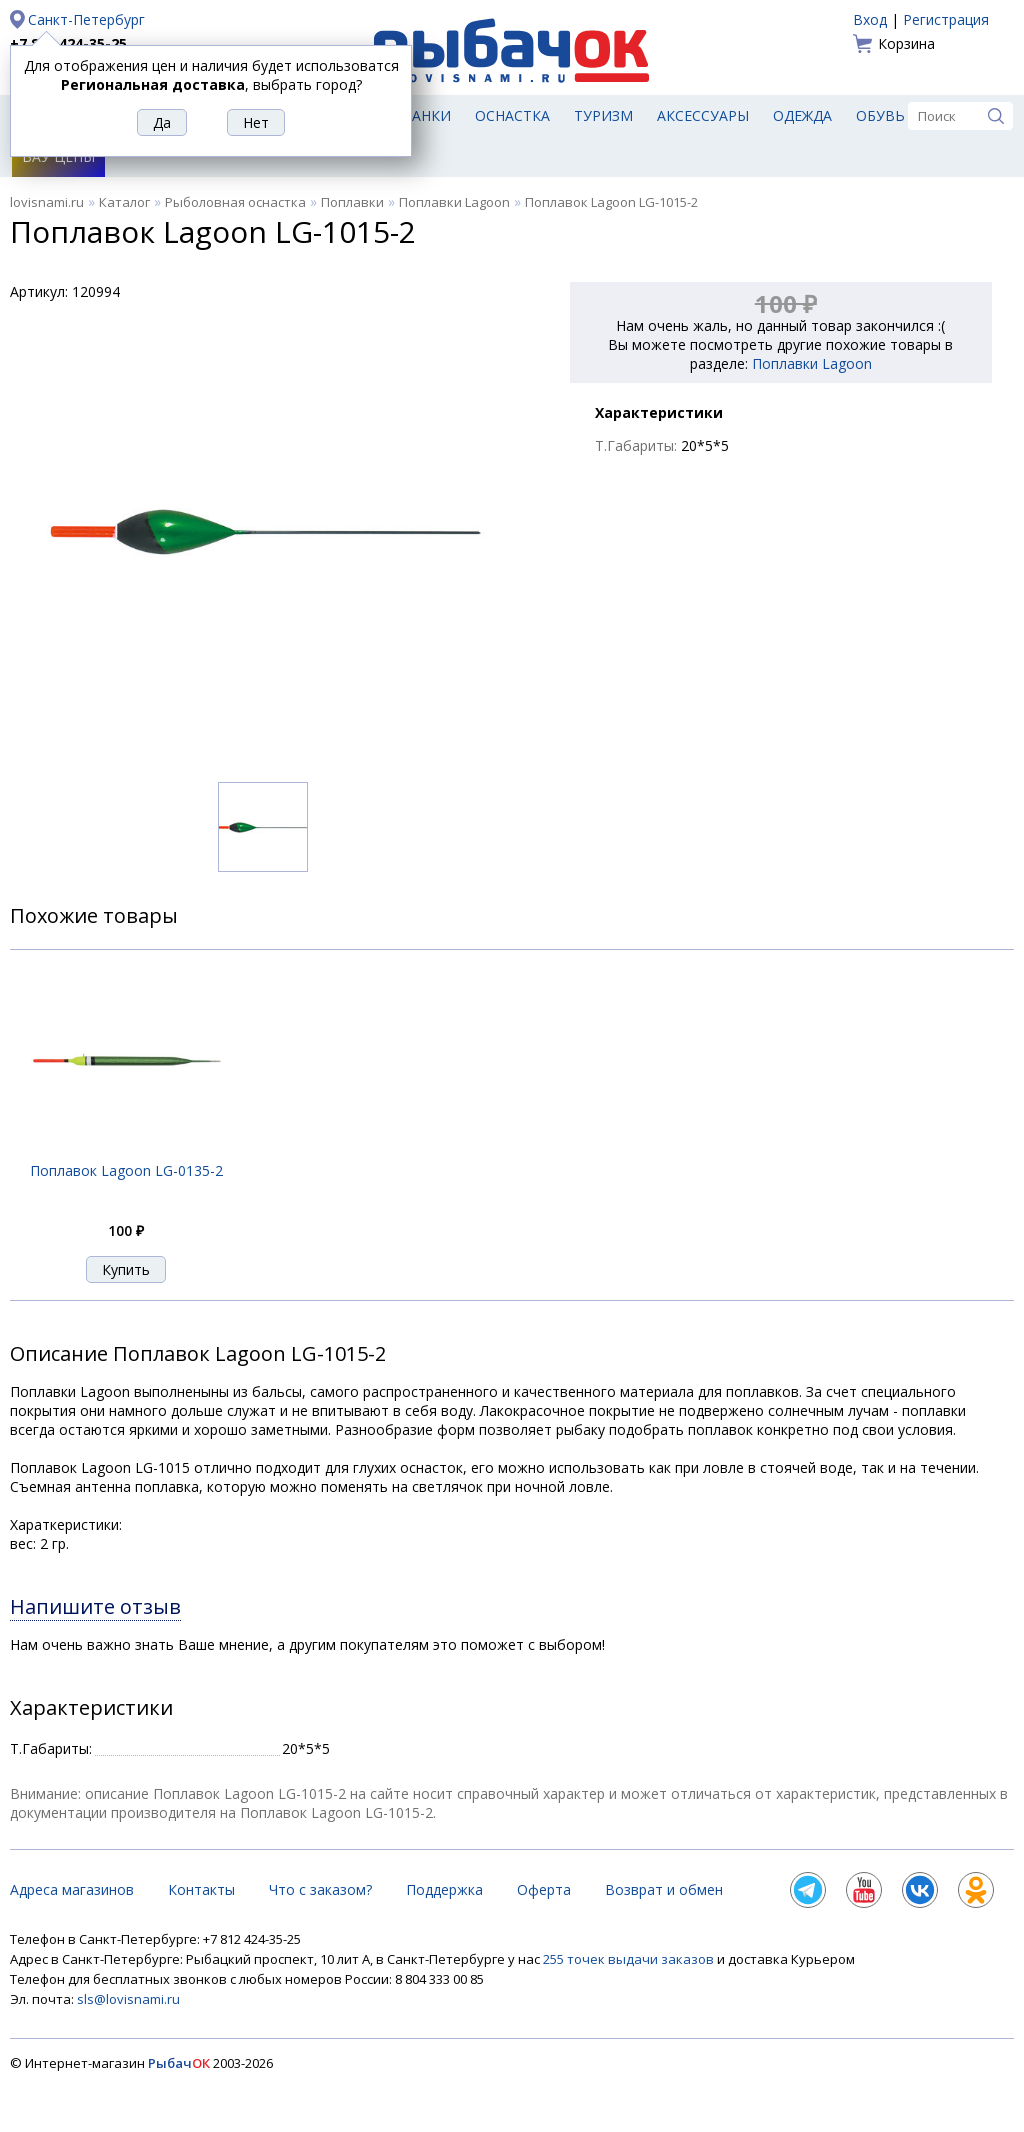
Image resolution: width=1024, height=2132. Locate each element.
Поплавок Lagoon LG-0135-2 (126, 1170)
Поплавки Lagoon (454, 202)
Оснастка (512, 115)
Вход (870, 19)
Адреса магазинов (72, 1889)
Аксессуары (703, 115)
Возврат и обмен (664, 1889)
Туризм (603, 115)
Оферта (544, 1889)
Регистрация (946, 19)
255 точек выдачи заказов (630, 1959)
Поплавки (352, 202)
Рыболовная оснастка (235, 202)
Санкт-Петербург (86, 19)
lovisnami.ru (47, 202)
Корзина (906, 43)
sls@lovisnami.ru (128, 1999)
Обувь (880, 115)
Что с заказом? (320, 1889)
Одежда (802, 115)
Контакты (201, 1889)
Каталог (124, 202)
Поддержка (444, 1889)
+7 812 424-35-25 (68, 43)
